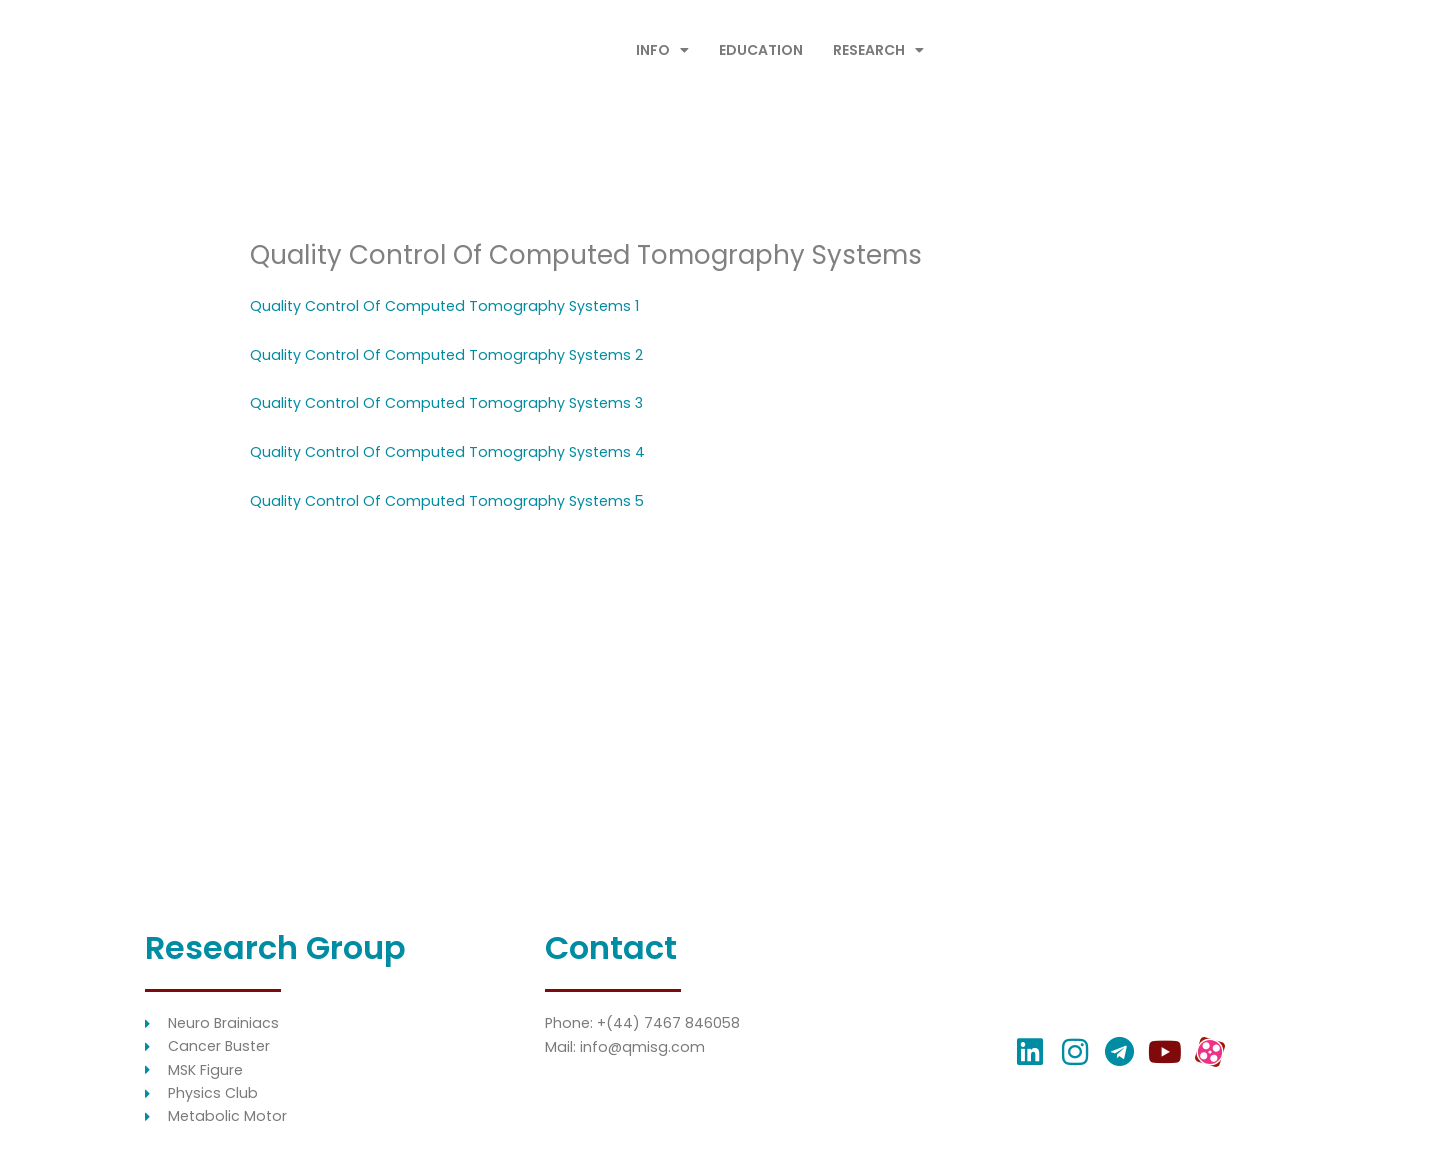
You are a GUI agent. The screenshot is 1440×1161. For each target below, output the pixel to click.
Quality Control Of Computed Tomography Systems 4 (452, 451)
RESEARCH (878, 50)
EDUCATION (761, 50)
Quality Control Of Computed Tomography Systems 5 (452, 500)
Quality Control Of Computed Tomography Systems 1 (449, 305)
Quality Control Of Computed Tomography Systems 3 (451, 402)
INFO (662, 50)
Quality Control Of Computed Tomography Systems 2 (451, 354)
